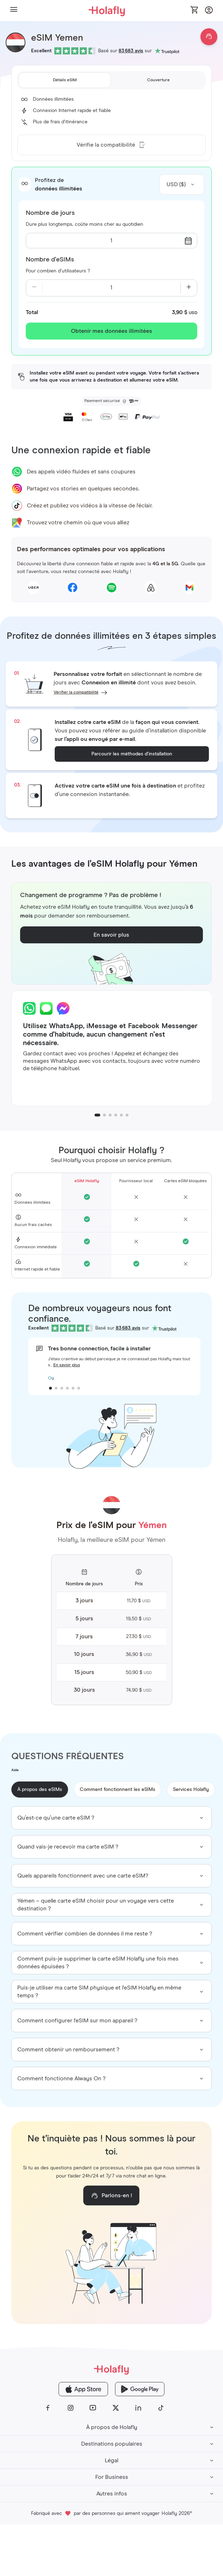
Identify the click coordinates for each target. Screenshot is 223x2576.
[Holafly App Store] (83, 2389)
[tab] (65, 80)
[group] (111, 1817)
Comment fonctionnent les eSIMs (117, 1789)
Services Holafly (191, 1789)
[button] (13, 10)
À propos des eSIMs (39, 1789)
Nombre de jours (50, 213)
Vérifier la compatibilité (76, 692)
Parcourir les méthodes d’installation (131, 753)
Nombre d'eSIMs (50, 260)
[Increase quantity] (189, 288)
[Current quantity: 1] (111, 288)
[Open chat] (208, 36)
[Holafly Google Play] (139, 2389)
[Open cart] (194, 10)
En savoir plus (66, 1365)
